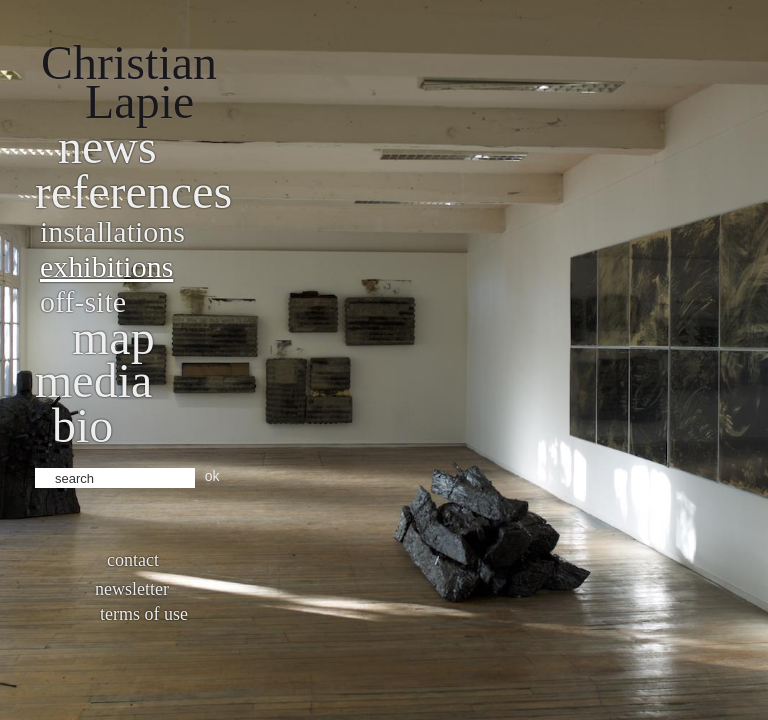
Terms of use (144, 614)
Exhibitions (106, 266)
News (107, 146)
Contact (133, 560)
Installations (112, 231)
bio (82, 425)
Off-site (83, 301)
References (133, 191)
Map (113, 337)
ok (212, 476)
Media (93, 380)
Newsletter (132, 589)
